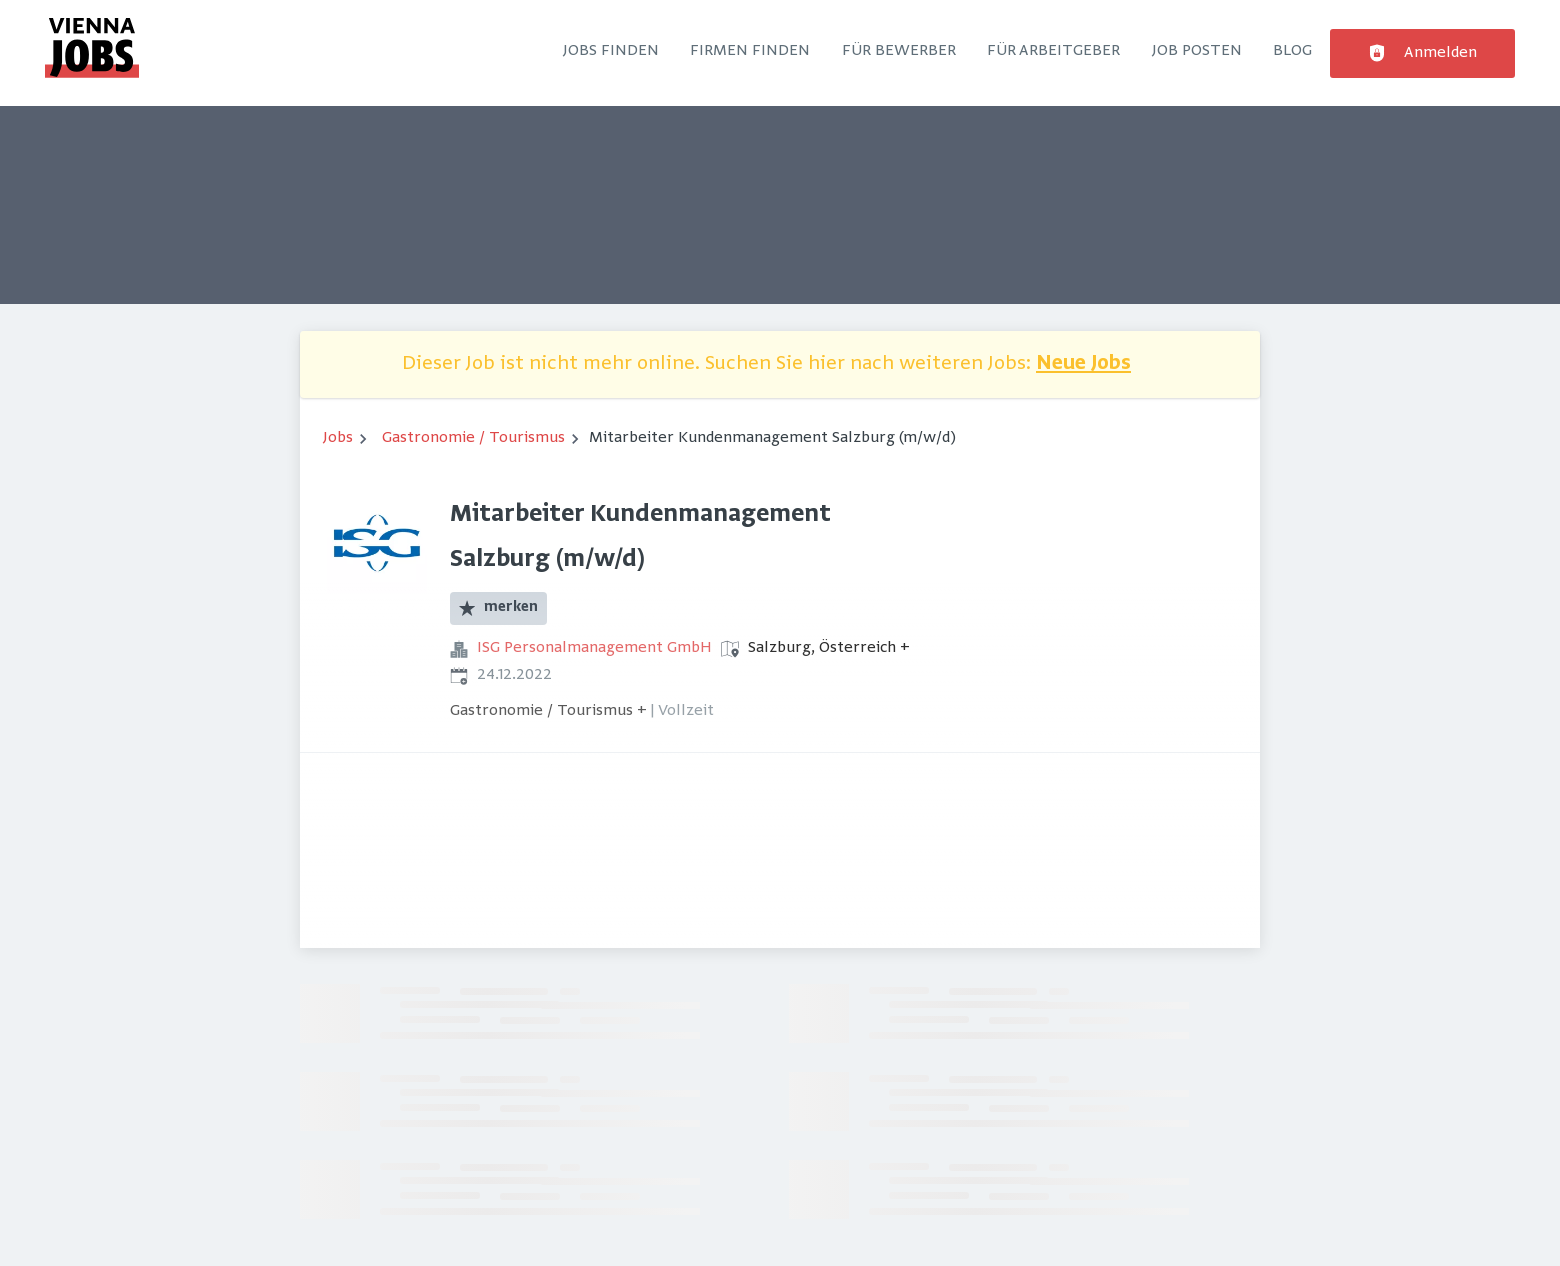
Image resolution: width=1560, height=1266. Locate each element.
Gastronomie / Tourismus (473, 438)
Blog (1292, 51)
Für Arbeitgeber (1053, 51)
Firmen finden (750, 51)
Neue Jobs (1083, 364)
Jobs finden (611, 51)
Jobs (338, 438)
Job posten (1197, 51)
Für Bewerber (899, 51)
